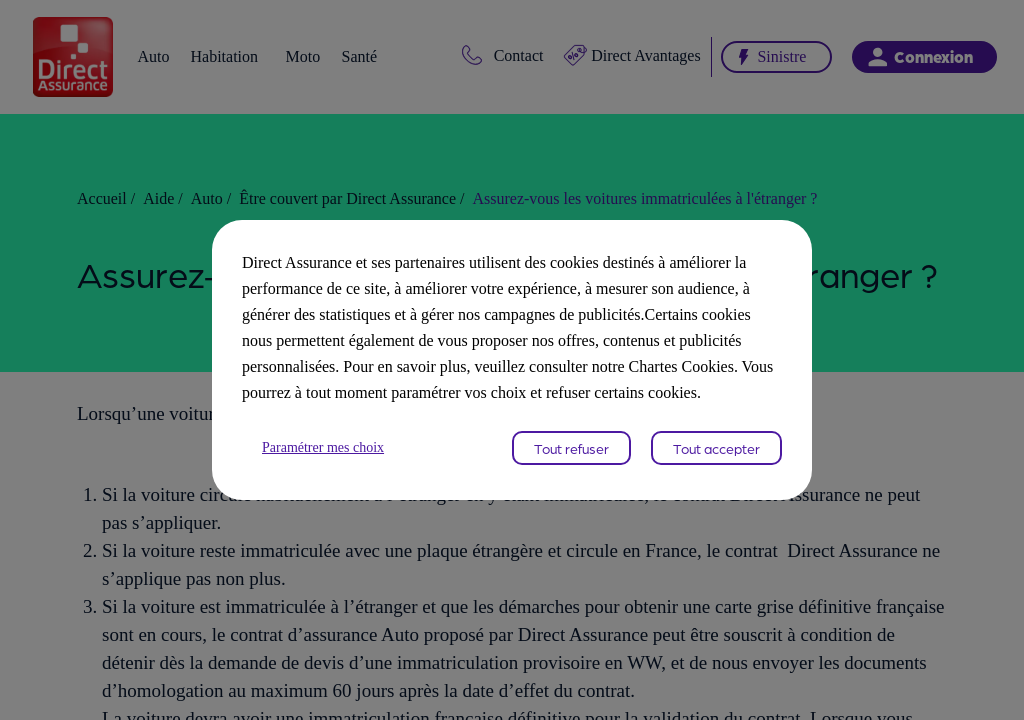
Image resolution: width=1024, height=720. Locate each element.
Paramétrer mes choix (331, 461)
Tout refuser (571, 461)
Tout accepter (716, 461)
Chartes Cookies (553, 379)
